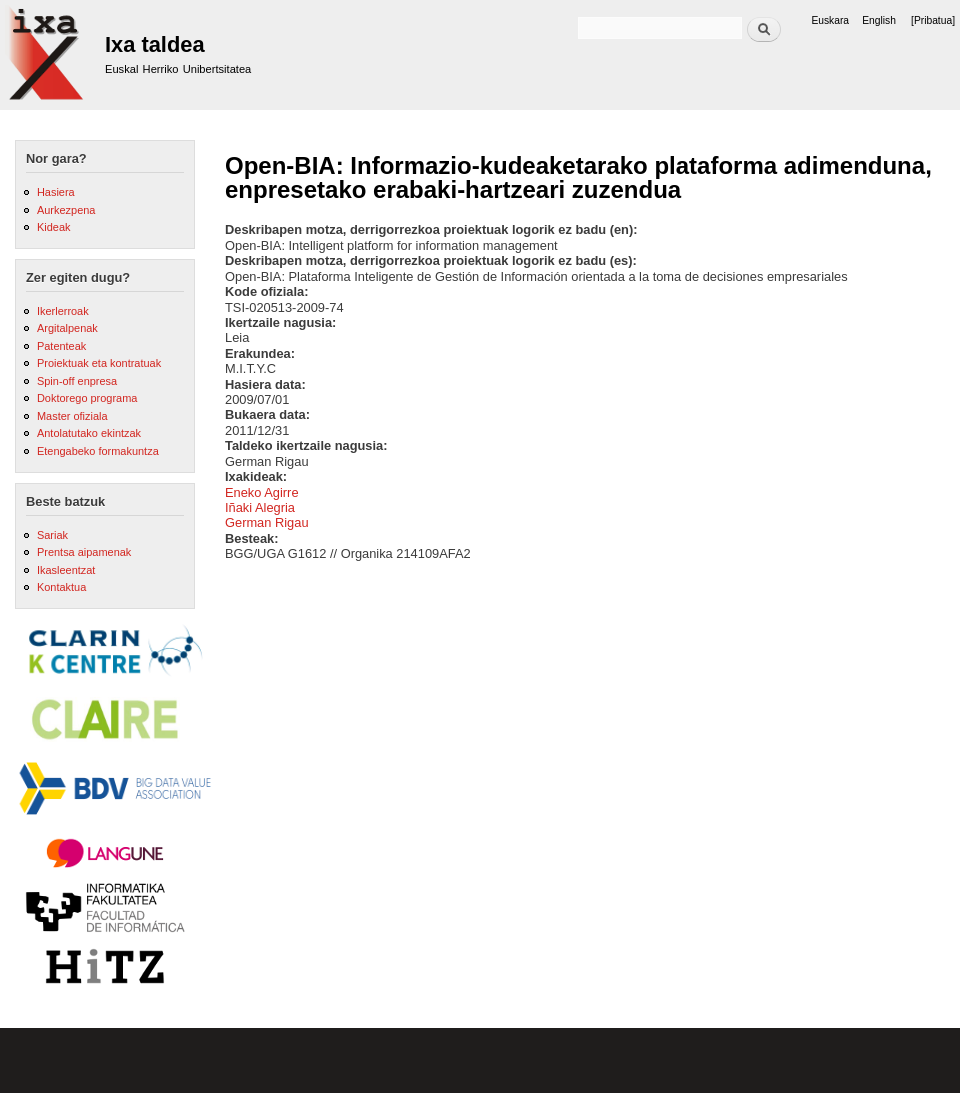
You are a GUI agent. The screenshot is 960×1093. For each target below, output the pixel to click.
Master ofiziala (72, 416)
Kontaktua (61, 587)
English (879, 20)
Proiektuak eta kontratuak (99, 363)
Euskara (830, 20)
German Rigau (267, 522)
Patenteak (61, 346)
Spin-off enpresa (77, 381)
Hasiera (56, 192)
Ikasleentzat (66, 570)
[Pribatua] (933, 20)
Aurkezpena (66, 210)
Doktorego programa (87, 398)
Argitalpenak (67, 328)
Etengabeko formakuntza (98, 451)
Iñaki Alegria (260, 507)
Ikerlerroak (63, 311)
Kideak (54, 227)
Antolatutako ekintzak (89, 433)
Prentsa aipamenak (84, 552)
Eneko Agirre (262, 492)
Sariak (52, 535)
